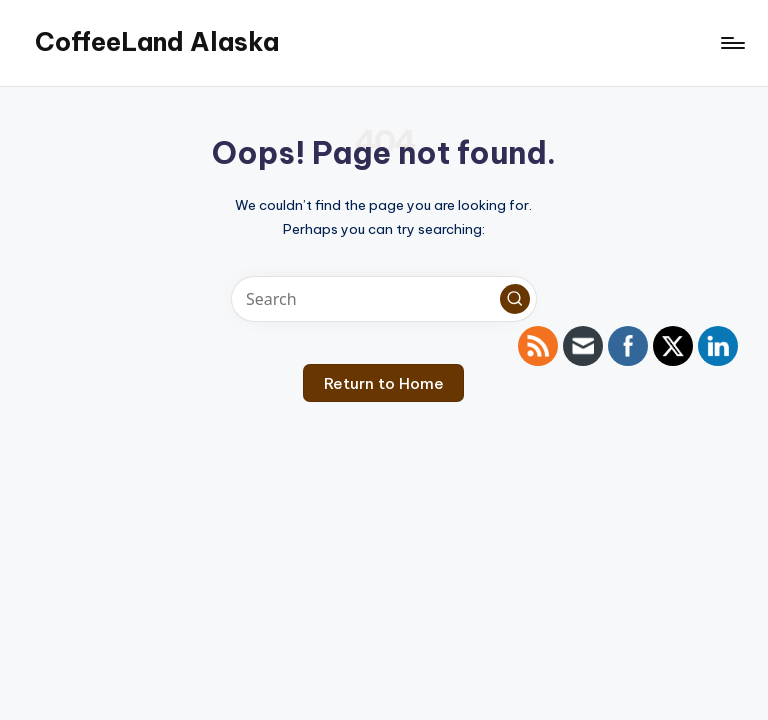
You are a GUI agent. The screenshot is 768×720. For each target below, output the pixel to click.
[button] (515, 299)
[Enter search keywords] (383, 299)
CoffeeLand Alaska (157, 42)
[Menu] (731, 43)
